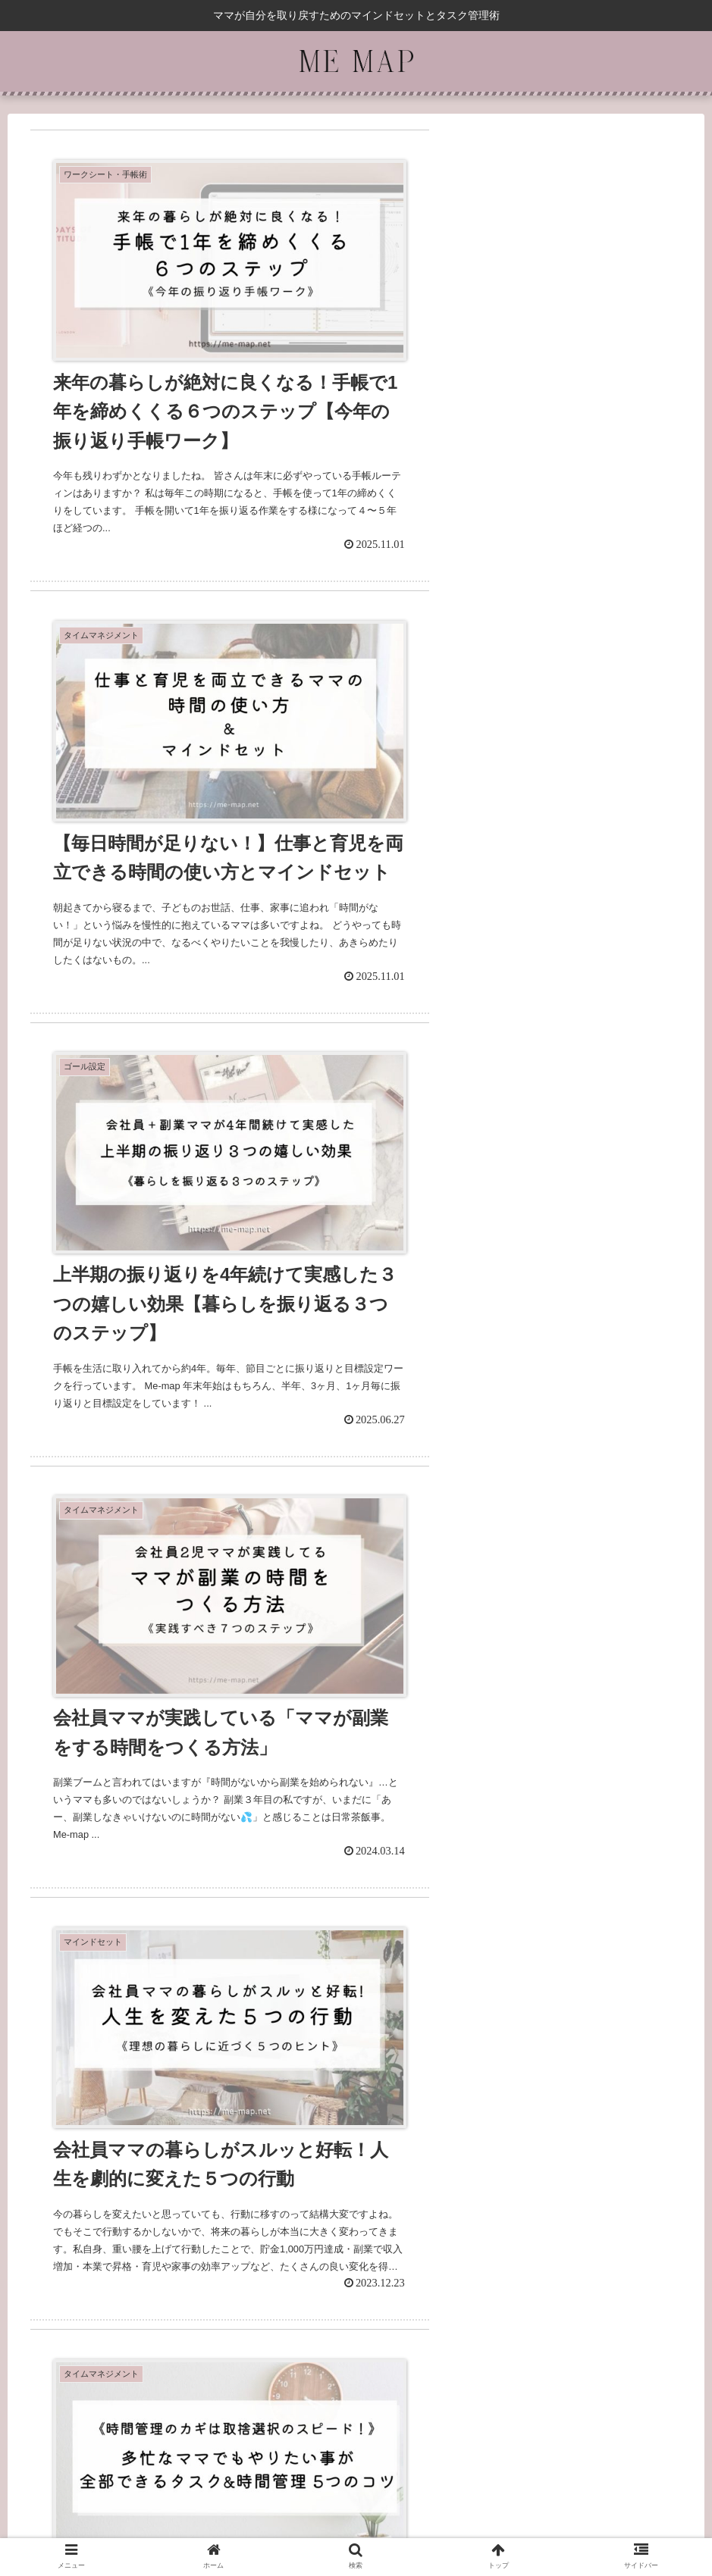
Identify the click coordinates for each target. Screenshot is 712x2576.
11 (459, 2338)
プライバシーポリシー (356, 2515)
